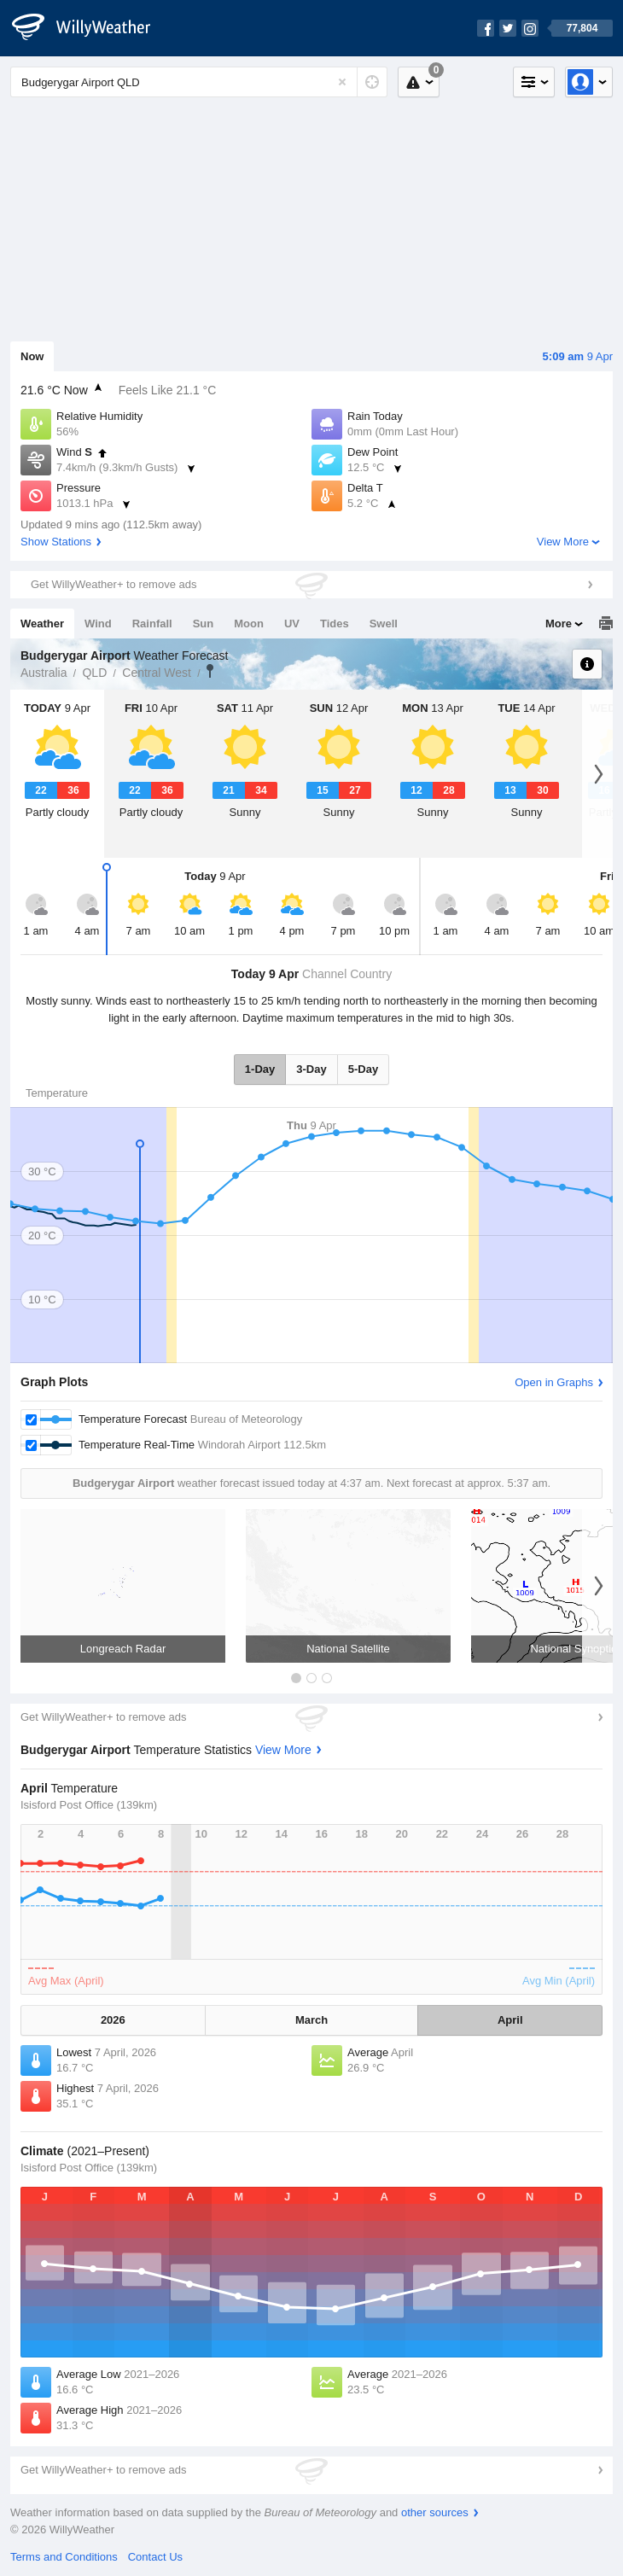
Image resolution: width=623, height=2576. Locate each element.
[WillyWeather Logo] (90, 28)
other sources (435, 2512)
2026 (113, 2020)
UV (292, 623)
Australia (43, 672)
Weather (42, 623)
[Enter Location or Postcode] (198, 82)
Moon (249, 623)
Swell (384, 623)
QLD (94, 672)
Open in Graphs (554, 1382)
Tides (334, 623)
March (311, 2020)
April (510, 2020)
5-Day (363, 1069)
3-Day (311, 1069)
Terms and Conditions (64, 2556)
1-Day (260, 1069)
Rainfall (152, 623)
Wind (98, 623)
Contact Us (155, 2556)
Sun (203, 623)
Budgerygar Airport (209, 671)
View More (563, 541)
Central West (156, 672)
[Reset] (342, 82)
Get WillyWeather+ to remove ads (113, 584)
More (558, 623)
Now (32, 356)
